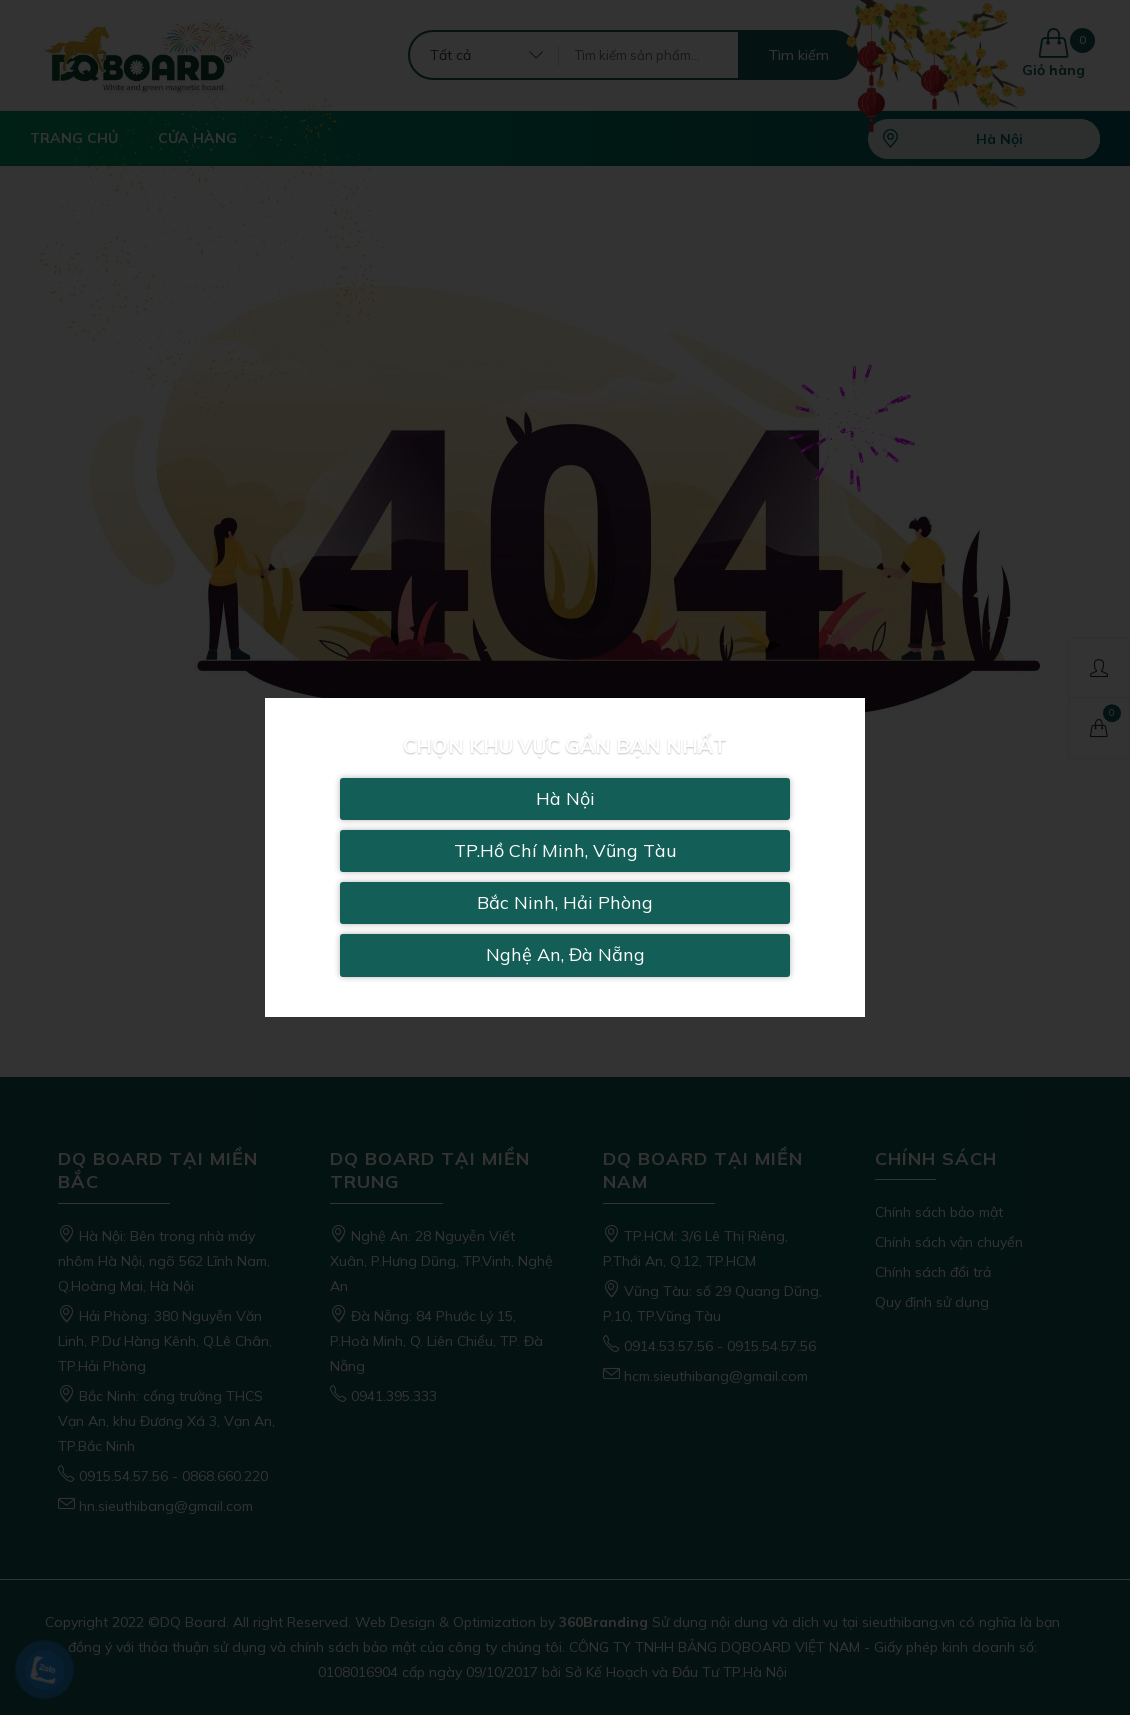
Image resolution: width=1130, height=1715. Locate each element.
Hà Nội (565, 798)
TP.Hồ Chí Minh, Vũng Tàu (565, 850)
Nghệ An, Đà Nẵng (565, 954)
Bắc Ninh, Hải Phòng (565, 902)
